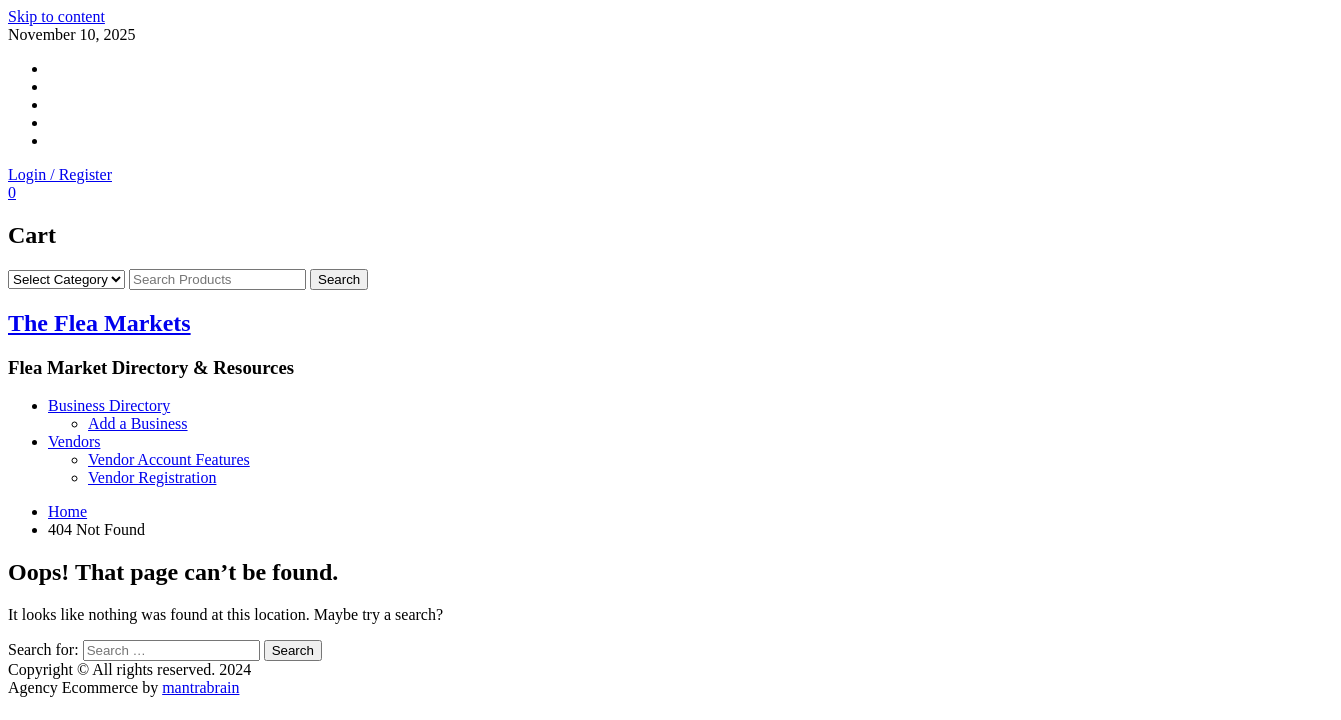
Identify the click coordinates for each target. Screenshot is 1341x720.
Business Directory (109, 405)
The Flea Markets (99, 323)
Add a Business (138, 423)
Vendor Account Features (169, 459)
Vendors (74, 441)
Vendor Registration (152, 477)
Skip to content (56, 16)
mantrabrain (200, 687)
